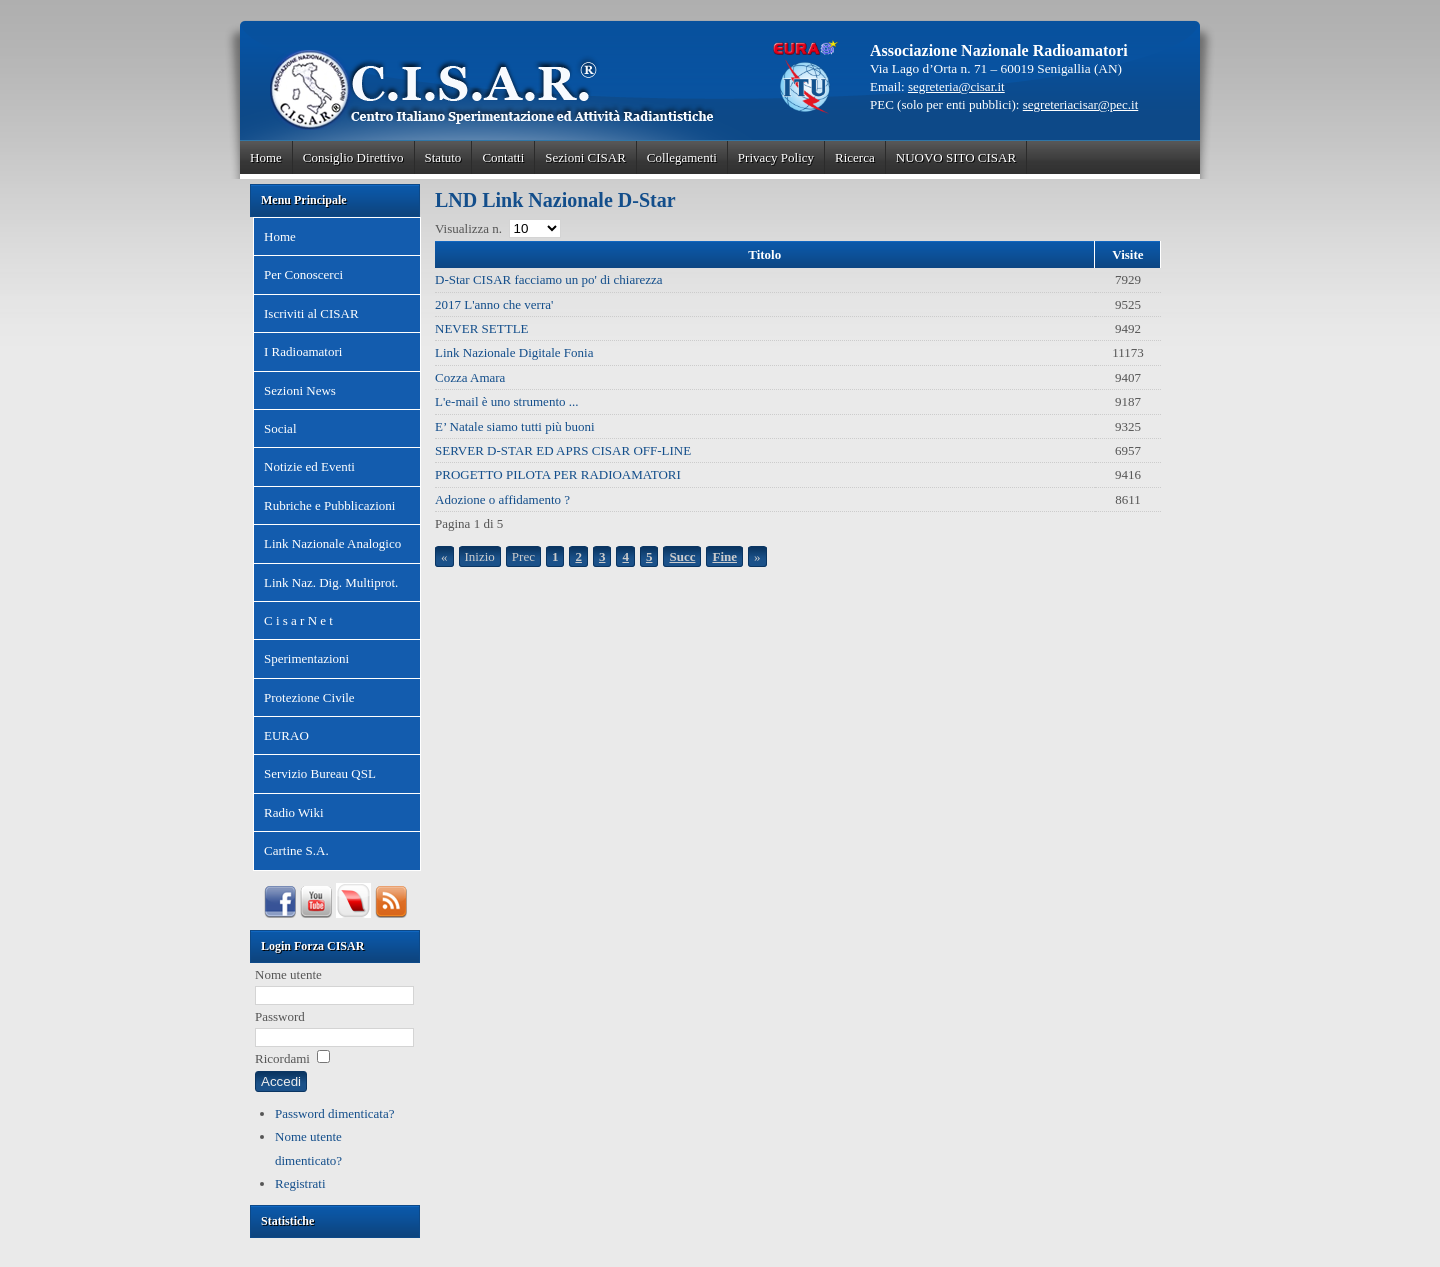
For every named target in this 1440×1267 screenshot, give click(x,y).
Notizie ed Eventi (309, 466)
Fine (724, 556)
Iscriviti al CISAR (311, 313)
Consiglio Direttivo (353, 157)
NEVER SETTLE (482, 328)
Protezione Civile (309, 697)
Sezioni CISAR (585, 157)
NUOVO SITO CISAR (956, 157)
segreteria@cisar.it (956, 86)
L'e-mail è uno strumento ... (507, 401)
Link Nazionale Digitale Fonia (514, 352)
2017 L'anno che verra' (494, 304)
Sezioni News (300, 390)
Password (280, 1016)
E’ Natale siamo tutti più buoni (515, 426)
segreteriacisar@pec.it (1081, 104)
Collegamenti (682, 157)
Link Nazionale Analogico (332, 543)
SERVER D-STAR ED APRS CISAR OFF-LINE (563, 450)
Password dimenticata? (335, 1113)
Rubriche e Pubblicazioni (329, 505)
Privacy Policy (776, 157)
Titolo (764, 254)
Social (280, 428)
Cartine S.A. (296, 850)
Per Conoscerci (303, 274)
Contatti (503, 157)
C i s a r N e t (298, 620)
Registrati (300, 1183)
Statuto (443, 157)
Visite (1127, 254)
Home (266, 157)
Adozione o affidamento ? (502, 499)
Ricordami (282, 1058)
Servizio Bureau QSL (320, 773)
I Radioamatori (303, 351)
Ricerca (855, 157)
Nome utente (288, 974)
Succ (682, 556)
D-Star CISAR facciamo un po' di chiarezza (549, 279)
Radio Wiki (294, 812)
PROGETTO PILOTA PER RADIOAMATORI (558, 474)
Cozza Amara (470, 377)
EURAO (286, 735)
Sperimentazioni (306, 658)
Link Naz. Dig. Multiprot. (331, 582)
